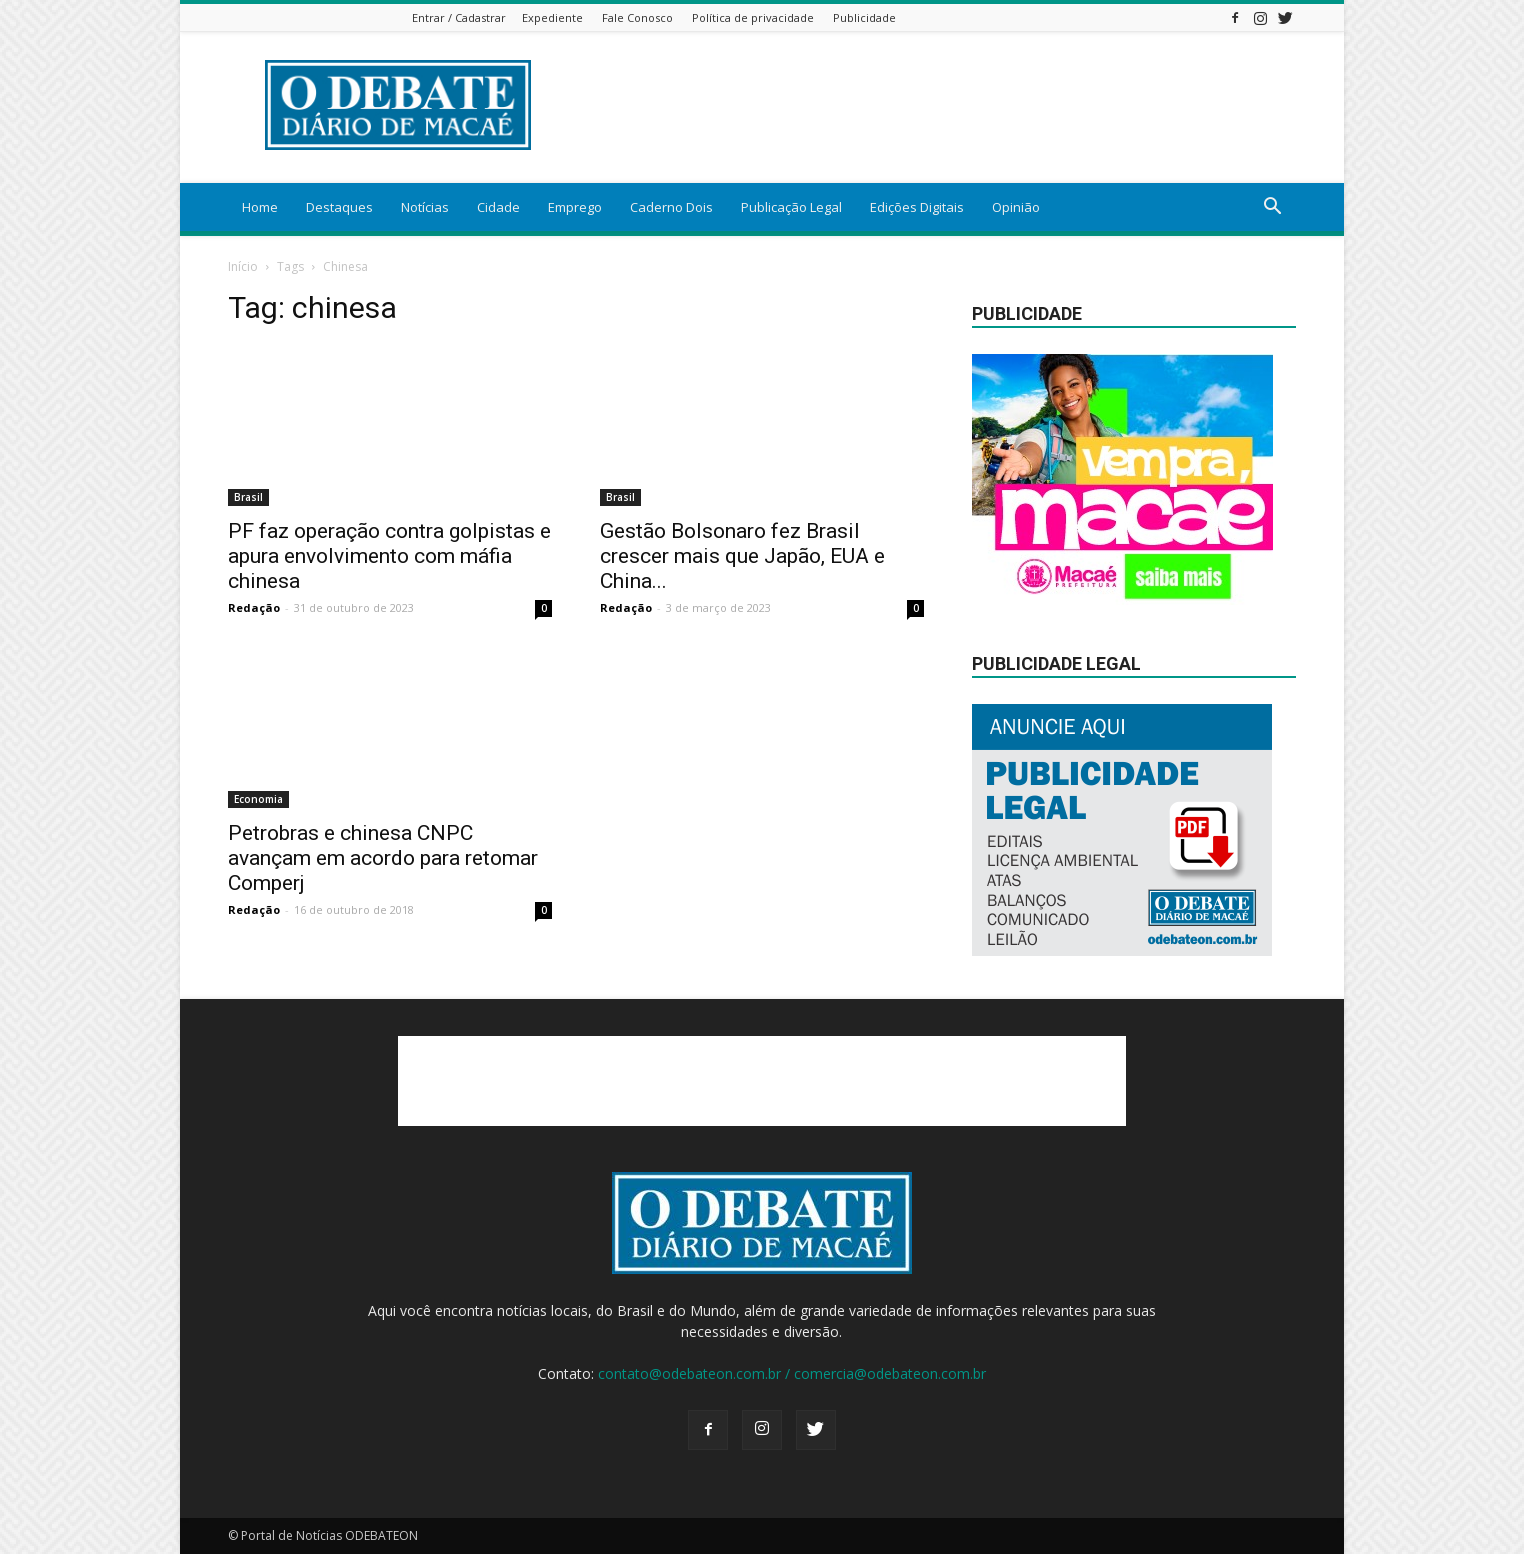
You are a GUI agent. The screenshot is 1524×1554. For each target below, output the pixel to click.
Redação (254, 607)
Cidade (498, 207)
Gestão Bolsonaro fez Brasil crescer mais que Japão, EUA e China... (742, 556)
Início (243, 266)
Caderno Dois (671, 207)
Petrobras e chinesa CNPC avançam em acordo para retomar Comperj (383, 858)
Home (260, 207)
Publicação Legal (791, 207)
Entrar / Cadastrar (459, 17)
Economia (258, 799)
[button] (1272, 208)
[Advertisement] (762, 1081)
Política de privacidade (753, 17)
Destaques (339, 207)
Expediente (552, 17)
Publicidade (864, 17)
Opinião (1016, 207)
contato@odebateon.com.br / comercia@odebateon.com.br (792, 1373)
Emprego (575, 207)
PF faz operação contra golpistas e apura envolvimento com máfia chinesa (389, 556)
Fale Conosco (637, 17)
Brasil (248, 497)
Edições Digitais (917, 207)
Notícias (425, 207)
